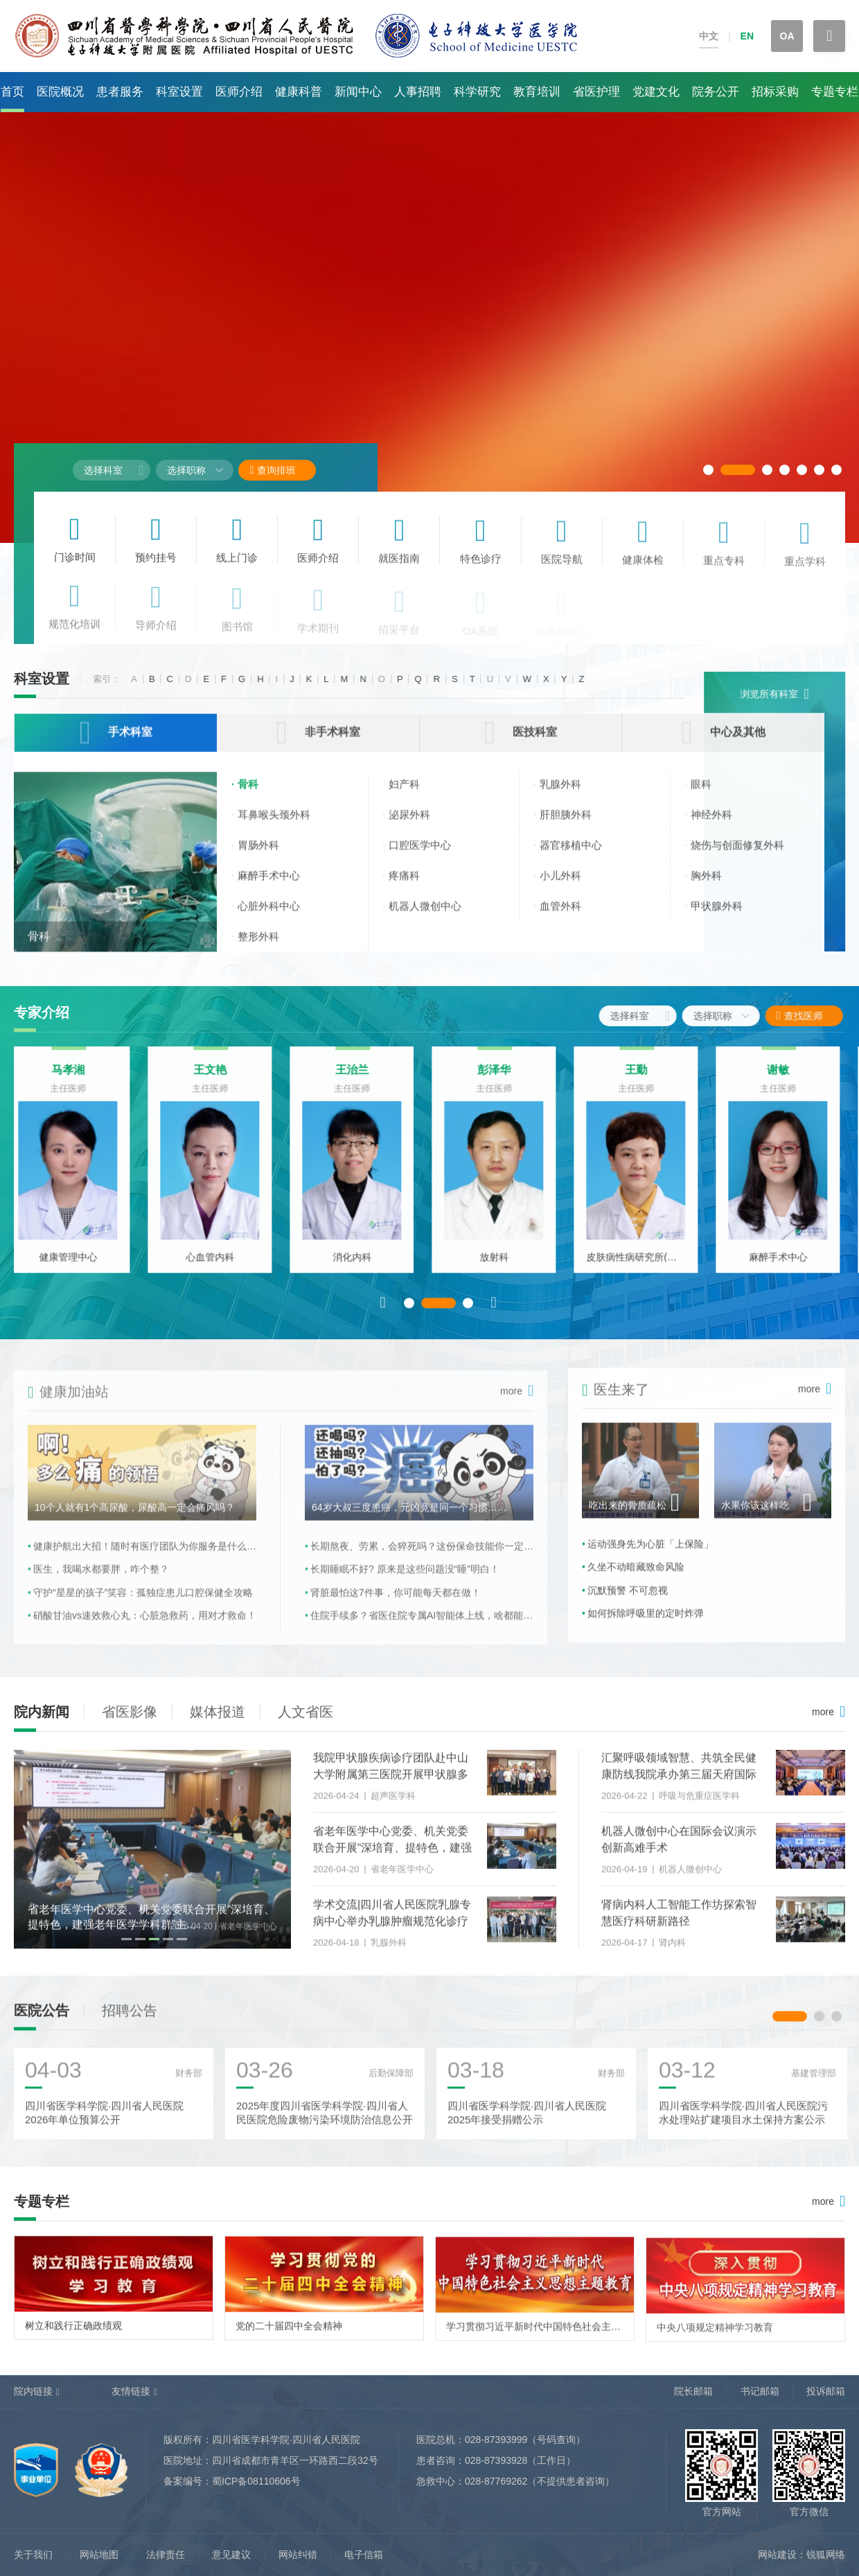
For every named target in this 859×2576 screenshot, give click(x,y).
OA (787, 36)
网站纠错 (297, 2554)
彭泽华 (502, 1083)
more (823, 1711)
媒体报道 (217, 1712)
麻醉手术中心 (786, 1270)
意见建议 (231, 2554)
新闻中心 (358, 91)
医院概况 (60, 91)
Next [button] (494, 1315)
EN (747, 36)
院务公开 (715, 91)
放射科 (502, 1270)
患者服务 (119, 91)
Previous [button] (383, 1315)
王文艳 (218, 1083)
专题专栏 (834, 91)
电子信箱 (363, 2554)
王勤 (644, 1083)
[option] (76, 1172)
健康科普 (298, 91)
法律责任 (165, 2554)
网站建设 (777, 2554)
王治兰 (360, 1083)
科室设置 (179, 91)
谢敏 (786, 1083)
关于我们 (33, 2554)
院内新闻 (41, 1712)
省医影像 (129, 1712)
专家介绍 (41, 1012)
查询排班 (272, 470)
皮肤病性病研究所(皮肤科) (643, 1270)
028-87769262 (496, 2481)
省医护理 (596, 91)
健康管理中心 (76, 1270)
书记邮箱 (760, 2391)
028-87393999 (496, 2439)
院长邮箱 (693, 2391)
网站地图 (99, 2554)
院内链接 (33, 2391)
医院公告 (41, 2023)
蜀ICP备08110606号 (256, 2481)
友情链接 (131, 2391)
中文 (708, 36)
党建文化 (656, 91)
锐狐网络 (825, 2554)
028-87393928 (496, 2460)
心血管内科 (218, 1270)
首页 (12, 91)
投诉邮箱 (825, 2391)
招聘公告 (129, 2023)
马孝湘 (76, 1083)
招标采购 (775, 91)
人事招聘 (417, 91)
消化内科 (360, 1270)
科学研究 (477, 91)
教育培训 (536, 91)
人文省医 (305, 1712)
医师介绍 (239, 91)
